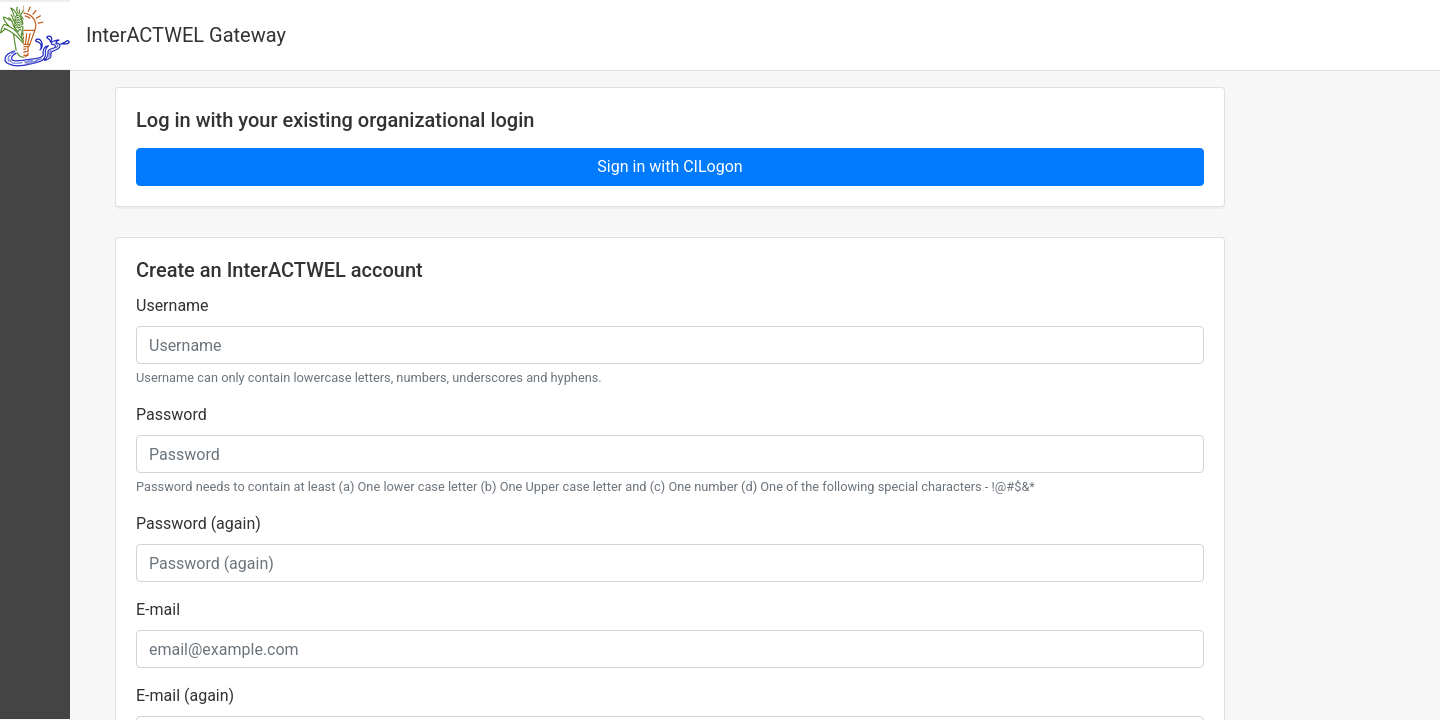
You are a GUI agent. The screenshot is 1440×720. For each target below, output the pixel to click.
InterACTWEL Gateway (186, 35)
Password (171, 414)
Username (172, 305)
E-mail (158, 609)
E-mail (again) (185, 695)
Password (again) (198, 523)
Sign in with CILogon (669, 166)
